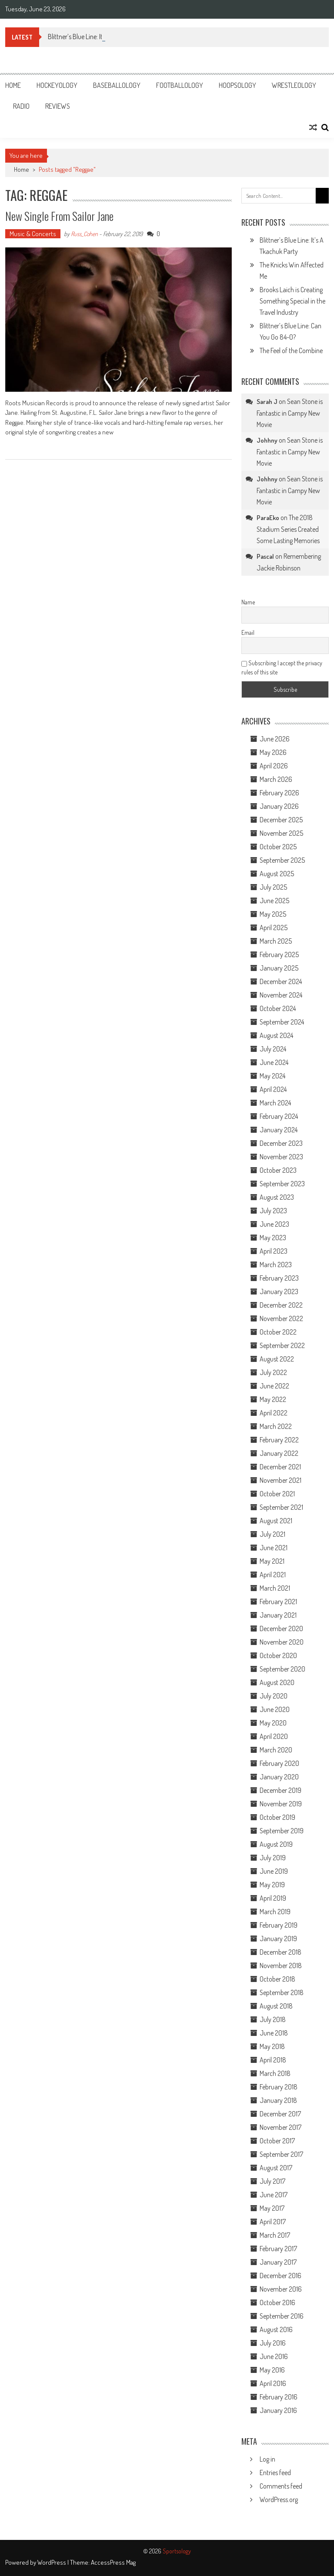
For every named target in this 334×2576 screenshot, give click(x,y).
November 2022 (281, 1318)
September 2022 (282, 1345)
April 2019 (273, 1898)
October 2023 (278, 1170)
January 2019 (278, 1938)
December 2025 (281, 819)
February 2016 (278, 2396)
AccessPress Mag (113, 2562)
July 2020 (273, 1696)
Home (13, 85)
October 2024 (278, 1008)
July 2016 (273, 2343)
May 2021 (272, 1561)
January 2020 (279, 1776)
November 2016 (281, 2289)
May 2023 (273, 1237)
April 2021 (273, 1574)
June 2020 (275, 1709)
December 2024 (281, 981)
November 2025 (281, 833)
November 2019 (281, 1803)
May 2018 (272, 2046)
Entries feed (275, 2472)
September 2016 (282, 2316)
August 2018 (276, 2006)
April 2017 (273, 2221)
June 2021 (273, 1547)
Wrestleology (294, 85)
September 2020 (282, 1669)
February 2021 (278, 1601)
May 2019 (272, 1884)
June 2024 (274, 1062)
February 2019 (278, 1925)
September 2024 (282, 1022)
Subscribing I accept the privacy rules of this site (281, 667)
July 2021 (272, 1534)
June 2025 (274, 900)
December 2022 (281, 1305)
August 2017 (276, 2167)
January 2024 (278, 1129)
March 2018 (275, 2073)
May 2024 (272, 1075)
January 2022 (279, 1453)
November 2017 (280, 2127)
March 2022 (276, 1426)
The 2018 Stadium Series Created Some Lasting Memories (288, 529)
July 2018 (273, 2019)
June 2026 (275, 738)
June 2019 (274, 1871)
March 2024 (275, 1102)
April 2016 (273, 2383)
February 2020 (279, 1763)
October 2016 (277, 2302)
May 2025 (273, 914)
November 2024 (281, 995)
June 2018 (274, 2033)
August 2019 (276, 1844)
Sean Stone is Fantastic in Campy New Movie (290, 413)
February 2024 (279, 1116)
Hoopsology (237, 85)
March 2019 (275, 1911)
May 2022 (273, 1399)
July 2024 (273, 1048)
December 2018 (280, 1952)
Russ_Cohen (84, 233)
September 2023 (282, 1183)
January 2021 (278, 1615)
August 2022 (277, 1359)
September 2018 (282, 1992)
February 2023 (279, 1278)
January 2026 (279, 806)
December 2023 (281, 1143)
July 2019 (273, 1857)
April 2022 (273, 1412)
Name (248, 602)
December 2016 (280, 2275)
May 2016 (272, 2370)
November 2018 (281, 1965)
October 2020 (278, 1655)
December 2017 (280, 2113)
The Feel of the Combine (291, 350)
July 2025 (273, 887)
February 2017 (278, 2248)
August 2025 (277, 873)
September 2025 (282, 860)
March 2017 (275, 2235)
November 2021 (280, 1480)
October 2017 (277, 2140)
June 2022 (274, 1385)
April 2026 (274, 765)
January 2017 (278, 2262)
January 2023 (279, 1291)
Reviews (57, 106)
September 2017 (281, 2154)
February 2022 (279, 1439)
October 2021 (277, 1493)
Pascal (265, 556)
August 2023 (277, 1197)
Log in (267, 2459)
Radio (21, 106)
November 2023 (281, 1156)
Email (247, 632)
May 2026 (273, 752)
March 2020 (276, 1749)
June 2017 (273, 2194)
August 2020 (277, 1682)
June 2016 (274, 2356)
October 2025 (278, 846)
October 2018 (277, 1979)
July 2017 (272, 2181)
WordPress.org (279, 2499)
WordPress (52, 2562)
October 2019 (277, 1817)
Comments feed (281, 2486)
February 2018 (278, 2086)
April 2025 (273, 927)
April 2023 (273, 1251)
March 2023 (276, 1264)
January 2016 (278, 2410)
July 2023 (273, 1210)
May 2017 (272, 2208)
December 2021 (280, 1466)
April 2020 (274, 1736)
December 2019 (280, 1790)
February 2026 (279, 792)
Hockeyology (57, 85)
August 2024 (276, 1035)
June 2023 (274, 1224)
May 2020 (273, 1722)
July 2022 (273, 1372)
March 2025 (276, 941)
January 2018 (278, 2100)
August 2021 (276, 1520)
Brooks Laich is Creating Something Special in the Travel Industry (292, 301)
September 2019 (282, 1830)
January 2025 (279, 968)
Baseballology (116, 85)
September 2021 (281, 1507)
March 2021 (275, 1588)
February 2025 (279, 954)
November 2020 (282, 1642)
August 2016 (276, 2329)
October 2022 (278, 1332)
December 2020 (281, 1628)
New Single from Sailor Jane (59, 215)
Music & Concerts (33, 234)
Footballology (179, 85)
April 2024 (273, 1089)
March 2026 (276, 779)
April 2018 (273, 2059)
